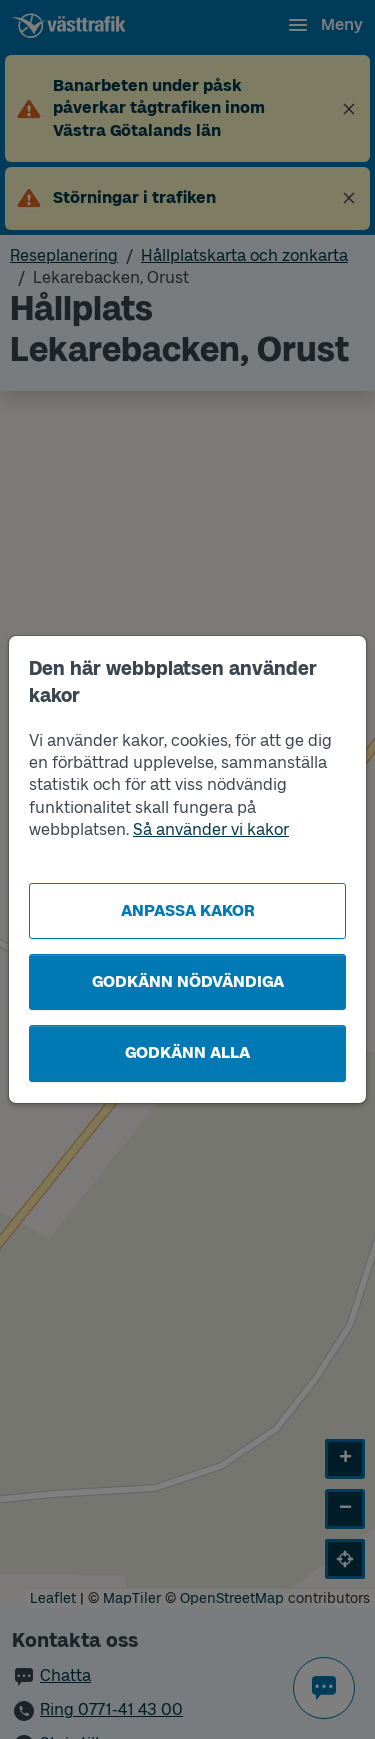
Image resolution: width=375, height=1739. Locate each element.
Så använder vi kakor (211, 829)
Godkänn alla (187, 1052)
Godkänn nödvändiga (188, 981)
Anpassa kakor (188, 910)
